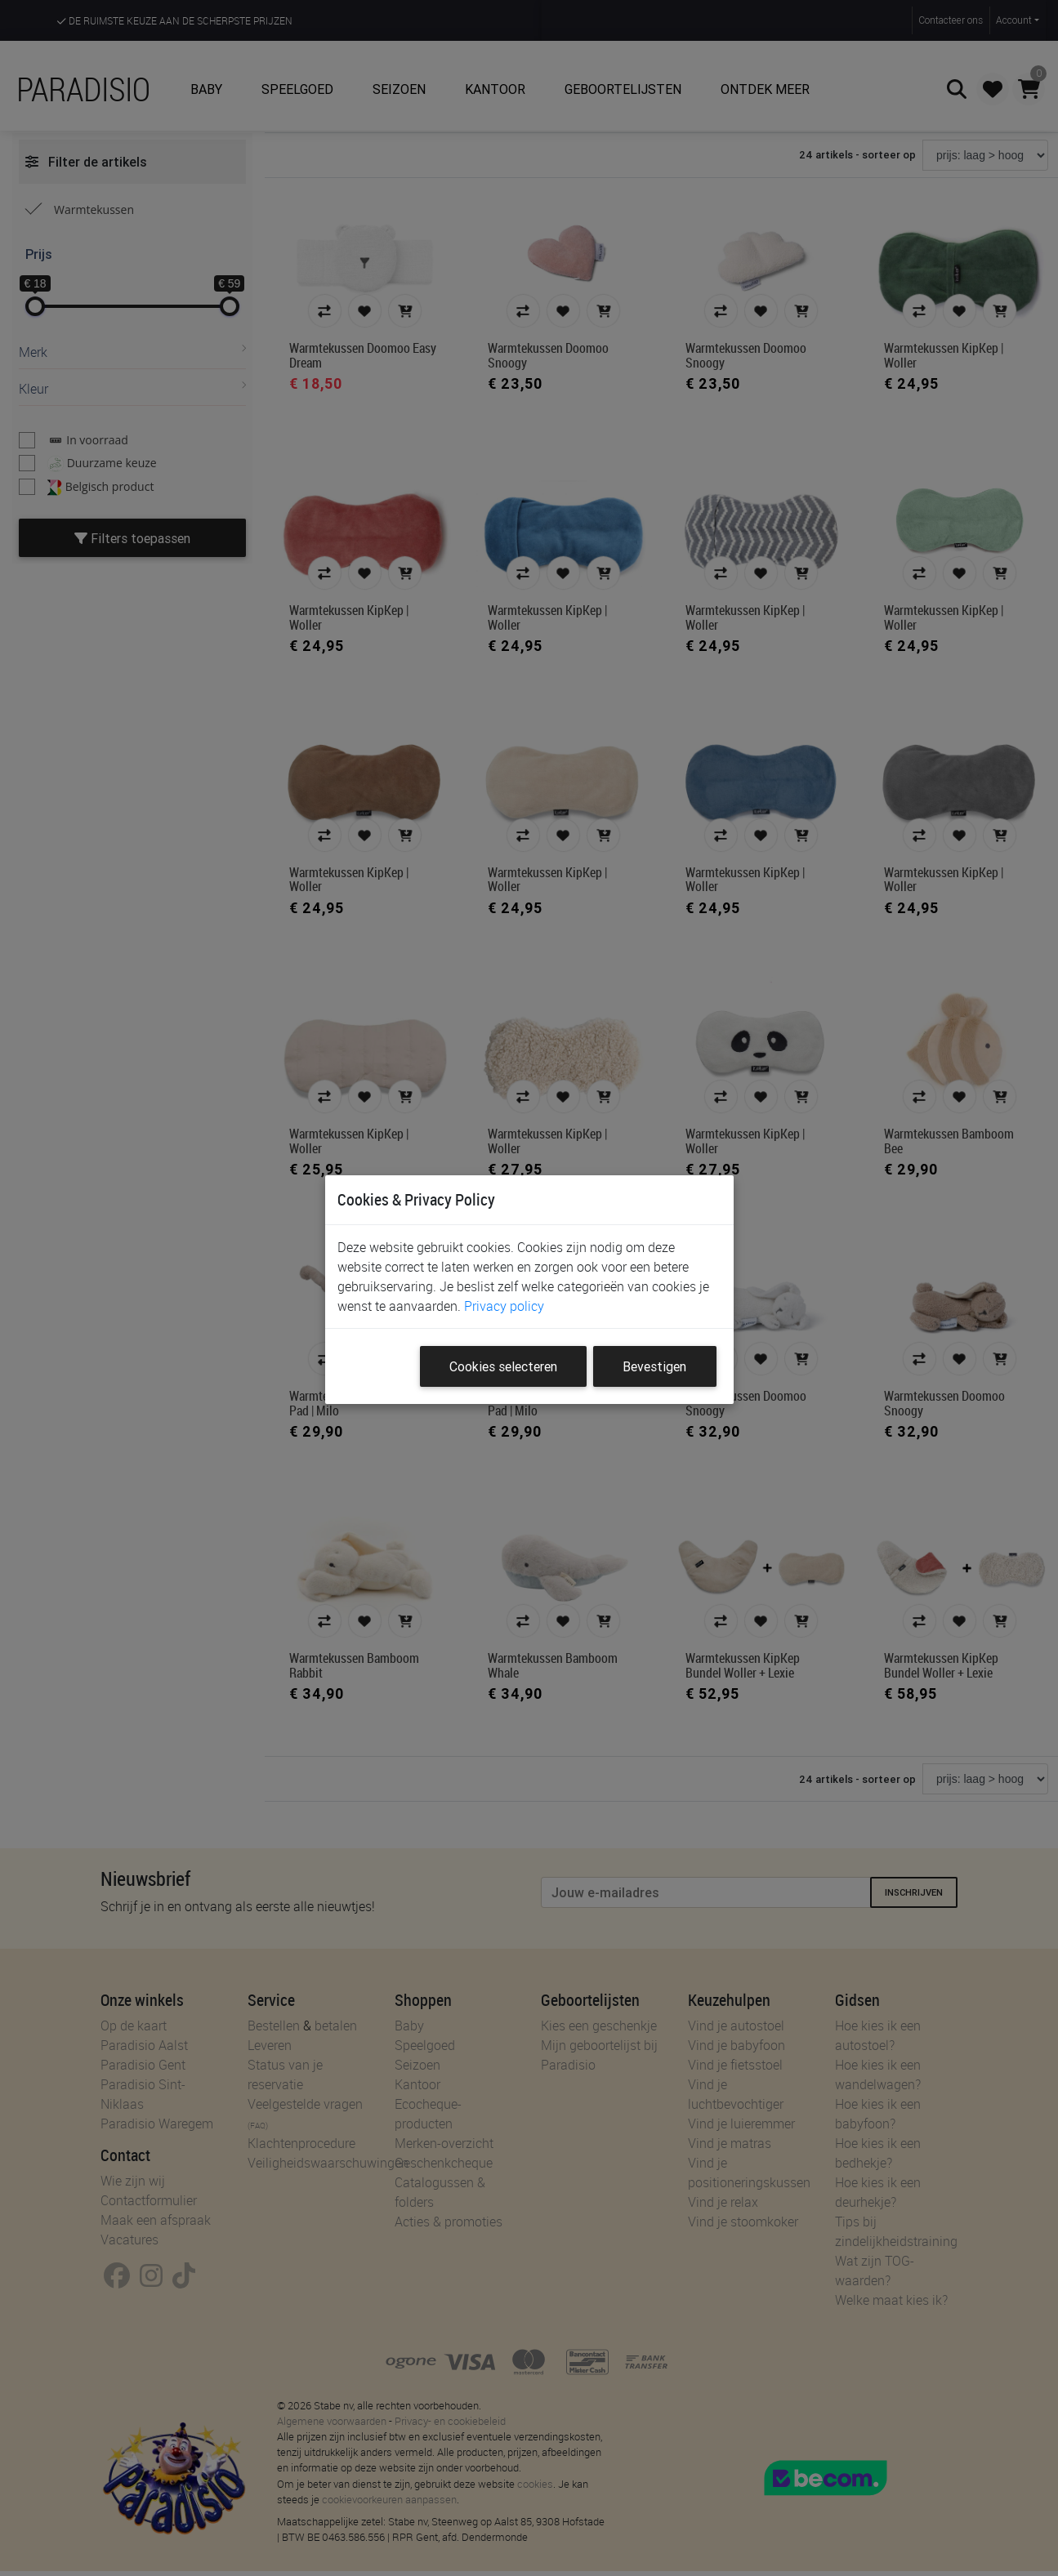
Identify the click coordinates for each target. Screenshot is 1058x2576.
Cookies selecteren (503, 1366)
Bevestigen (654, 1366)
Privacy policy (504, 1306)
